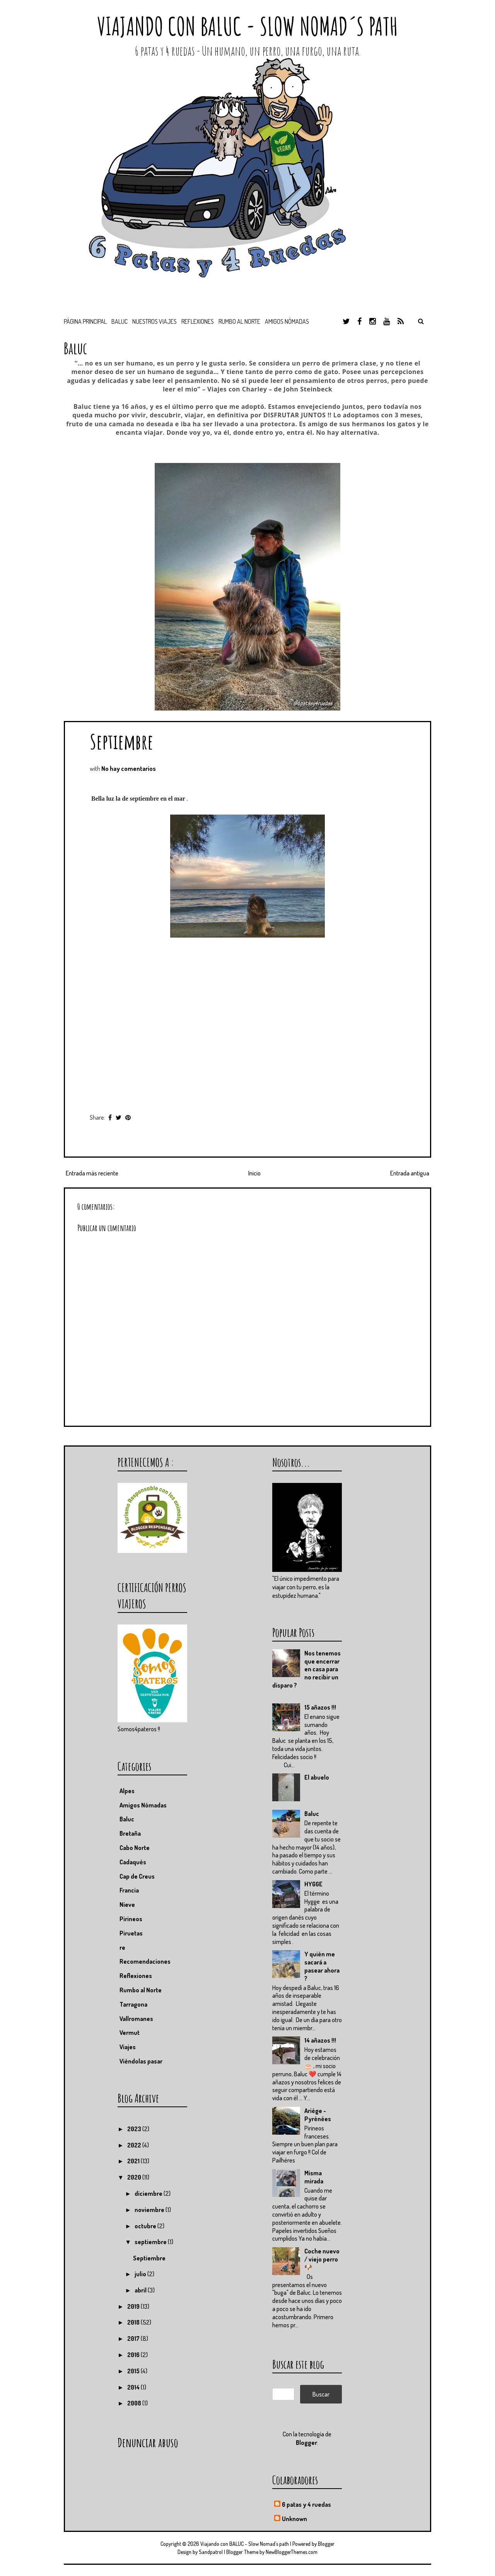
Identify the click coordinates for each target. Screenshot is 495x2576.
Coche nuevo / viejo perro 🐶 (322, 2259)
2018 (134, 2322)
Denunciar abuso (148, 2442)
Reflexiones (197, 321)
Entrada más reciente (92, 1173)
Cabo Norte (134, 1848)
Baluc (311, 1814)
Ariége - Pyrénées (317, 2115)
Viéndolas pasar (140, 2061)
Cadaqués (132, 1862)
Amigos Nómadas (143, 1805)
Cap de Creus (137, 1876)
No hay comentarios (128, 768)
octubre (146, 2226)
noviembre (150, 2210)
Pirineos (130, 1919)
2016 (134, 2355)
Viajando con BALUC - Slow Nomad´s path (247, 26)
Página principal (85, 321)
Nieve (127, 1904)
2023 (134, 2129)
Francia (129, 1890)
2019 (134, 2306)
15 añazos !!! (320, 1707)
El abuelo (316, 1777)
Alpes (127, 1791)
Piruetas (131, 1933)
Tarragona (133, 2004)
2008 (134, 2403)
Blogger (306, 2442)
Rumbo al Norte (239, 321)
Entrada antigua (409, 1173)
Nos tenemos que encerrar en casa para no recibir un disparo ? (306, 1669)
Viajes (127, 2047)
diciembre (149, 2193)
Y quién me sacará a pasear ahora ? (322, 1966)
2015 (134, 2371)
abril (141, 2290)
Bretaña (130, 1833)
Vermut (129, 2032)
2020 (134, 2177)
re (122, 1947)
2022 (134, 2145)
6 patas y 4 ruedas (306, 2504)
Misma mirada (313, 2177)
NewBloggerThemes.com (291, 2552)
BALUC (119, 321)
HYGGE (313, 1884)
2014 (134, 2387)
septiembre (151, 2242)
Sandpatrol (211, 2552)
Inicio (254, 1173)
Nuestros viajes (154, 321)
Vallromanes (136, 2019)
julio (141, 2274)
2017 (134, 2338)
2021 (134, 2161)
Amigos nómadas (287, 321)
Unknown (294, 2519)
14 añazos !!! (320, 2040)
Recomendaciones (145, 1961)
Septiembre (121, 741)
